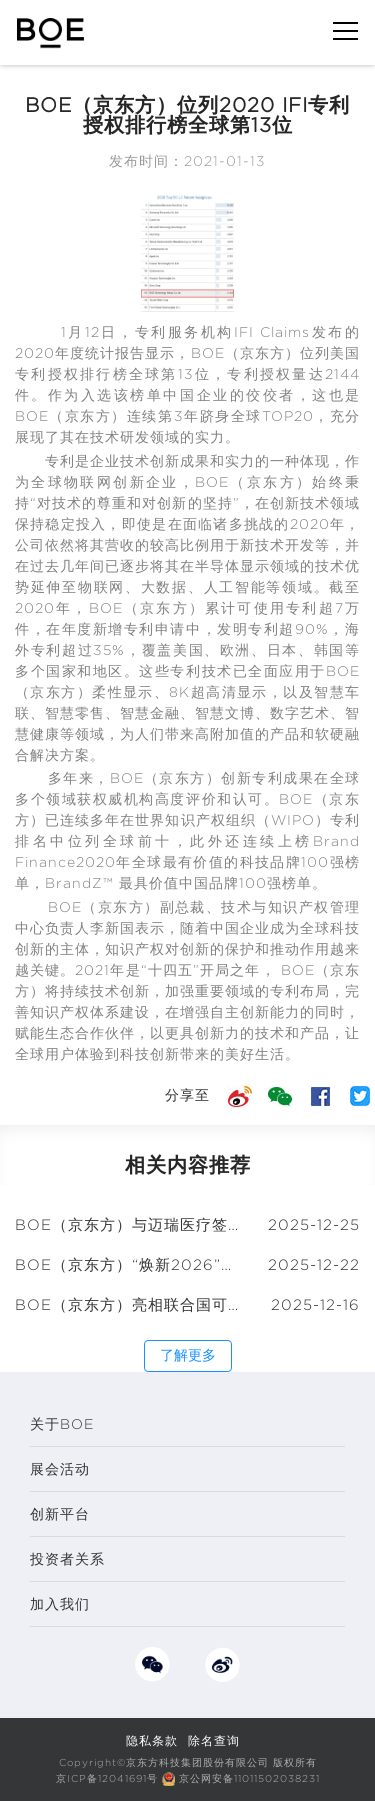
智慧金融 (150, 713)
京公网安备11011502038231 (249, 1778)
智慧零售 (75, 713)
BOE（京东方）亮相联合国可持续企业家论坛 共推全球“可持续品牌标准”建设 (129, 1305)
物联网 (88, 482)
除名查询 (214, 1740)
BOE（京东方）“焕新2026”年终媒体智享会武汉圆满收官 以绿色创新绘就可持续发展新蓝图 (129, 1265)
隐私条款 (152, 1740)
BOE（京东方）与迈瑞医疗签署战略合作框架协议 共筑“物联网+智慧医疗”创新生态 (129, 1225)
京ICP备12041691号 (107, 1778)
